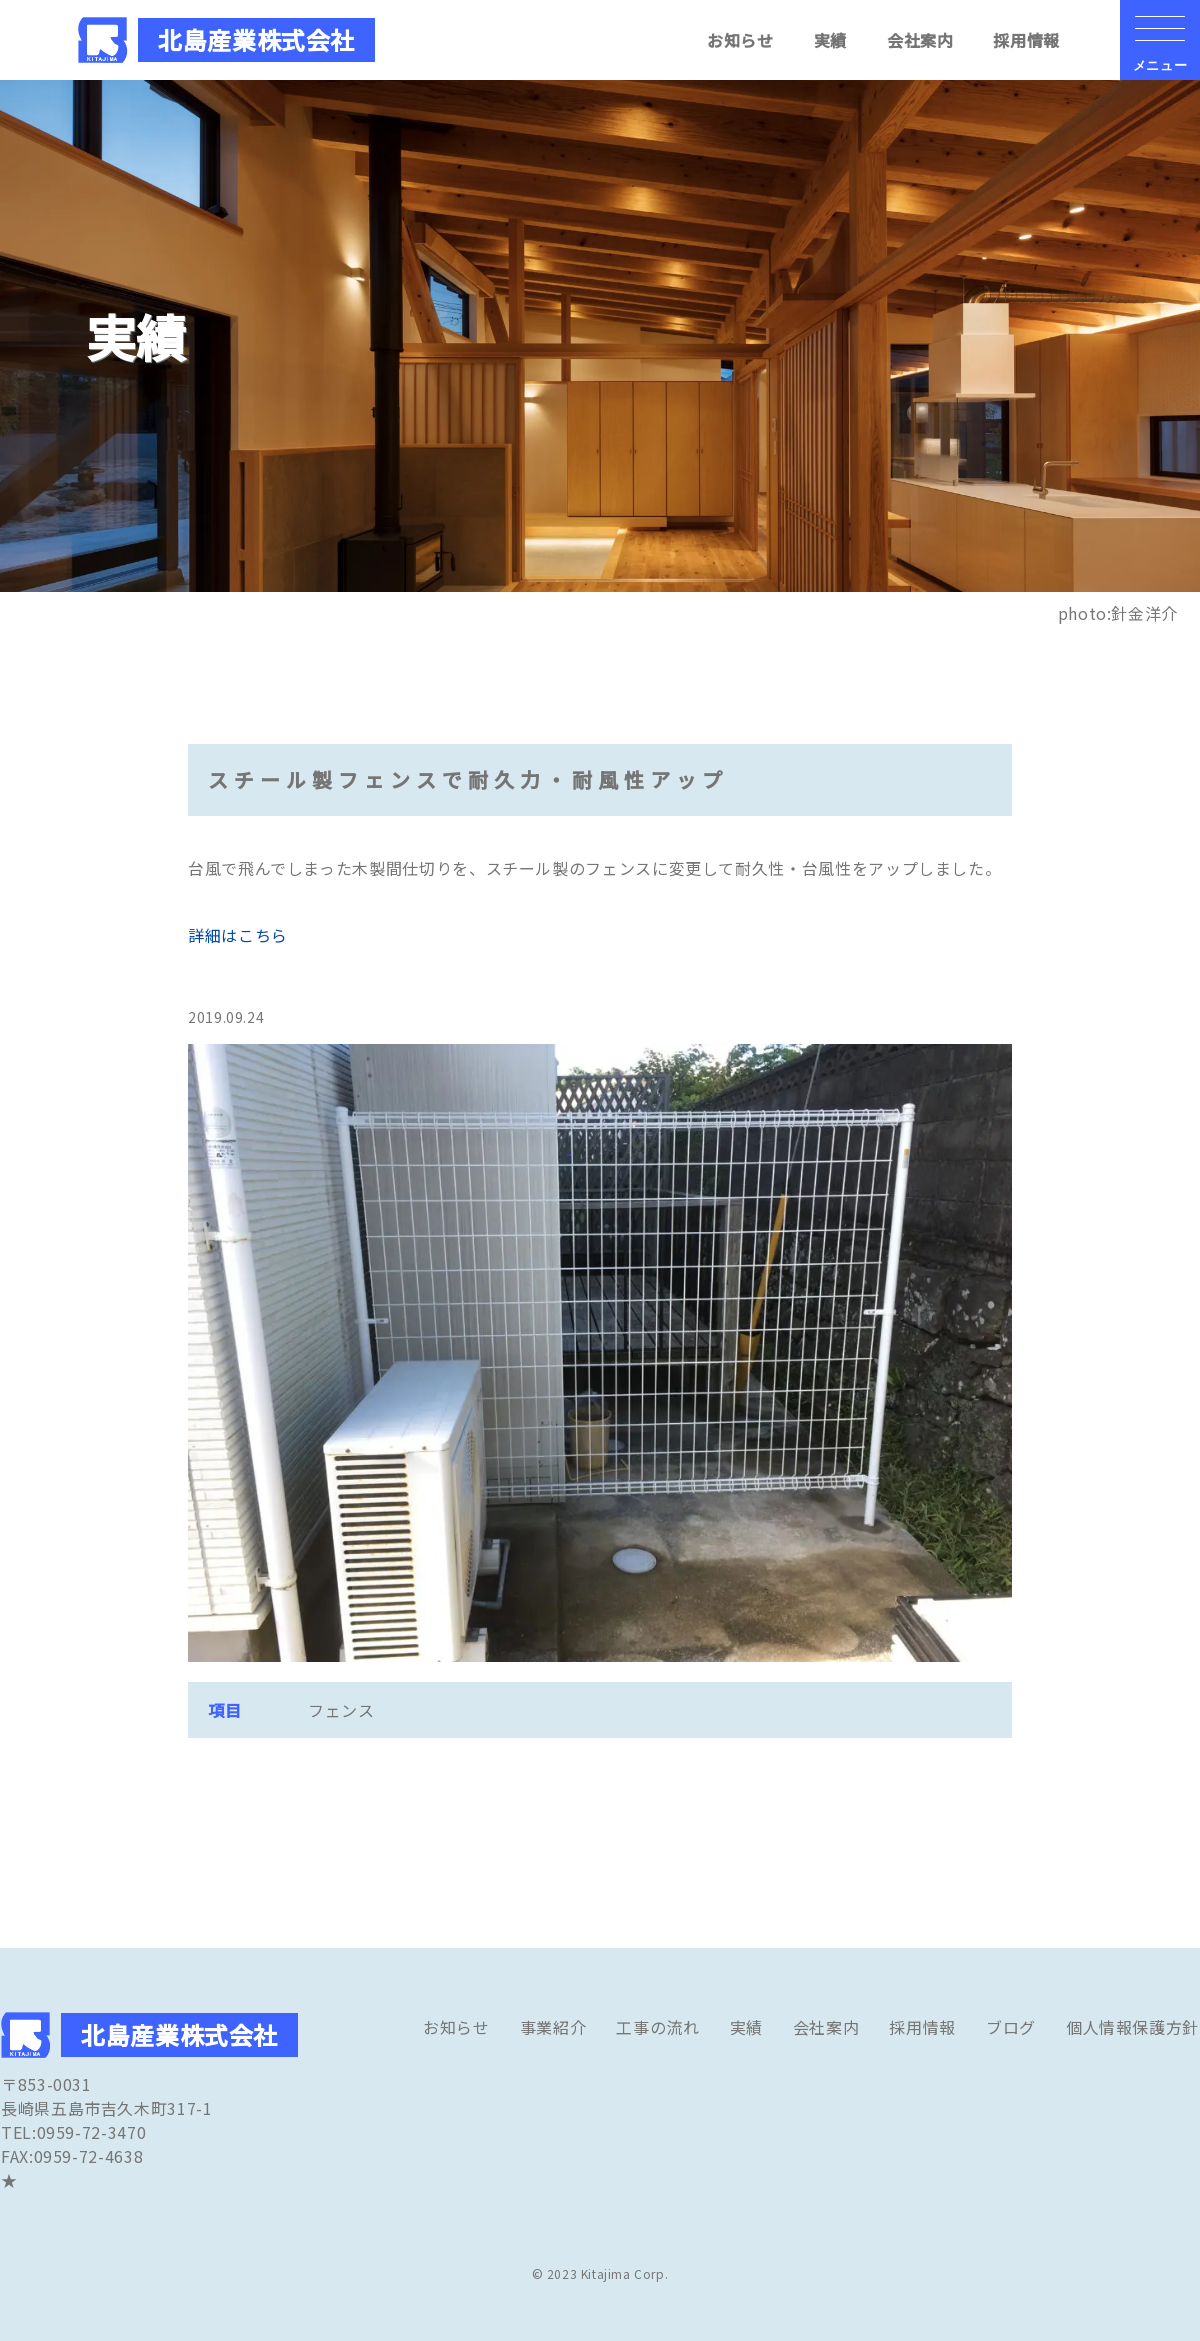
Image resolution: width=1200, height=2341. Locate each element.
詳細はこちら (238, 935)
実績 (830, 40)
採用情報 (1026, 40)
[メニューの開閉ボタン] (1160, 40)
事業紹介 (553, 2027)
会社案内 (920, 40)
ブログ (1011, 2027)
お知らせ (740, 40)
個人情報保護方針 (1132, 2027)
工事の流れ (657, 2027)
